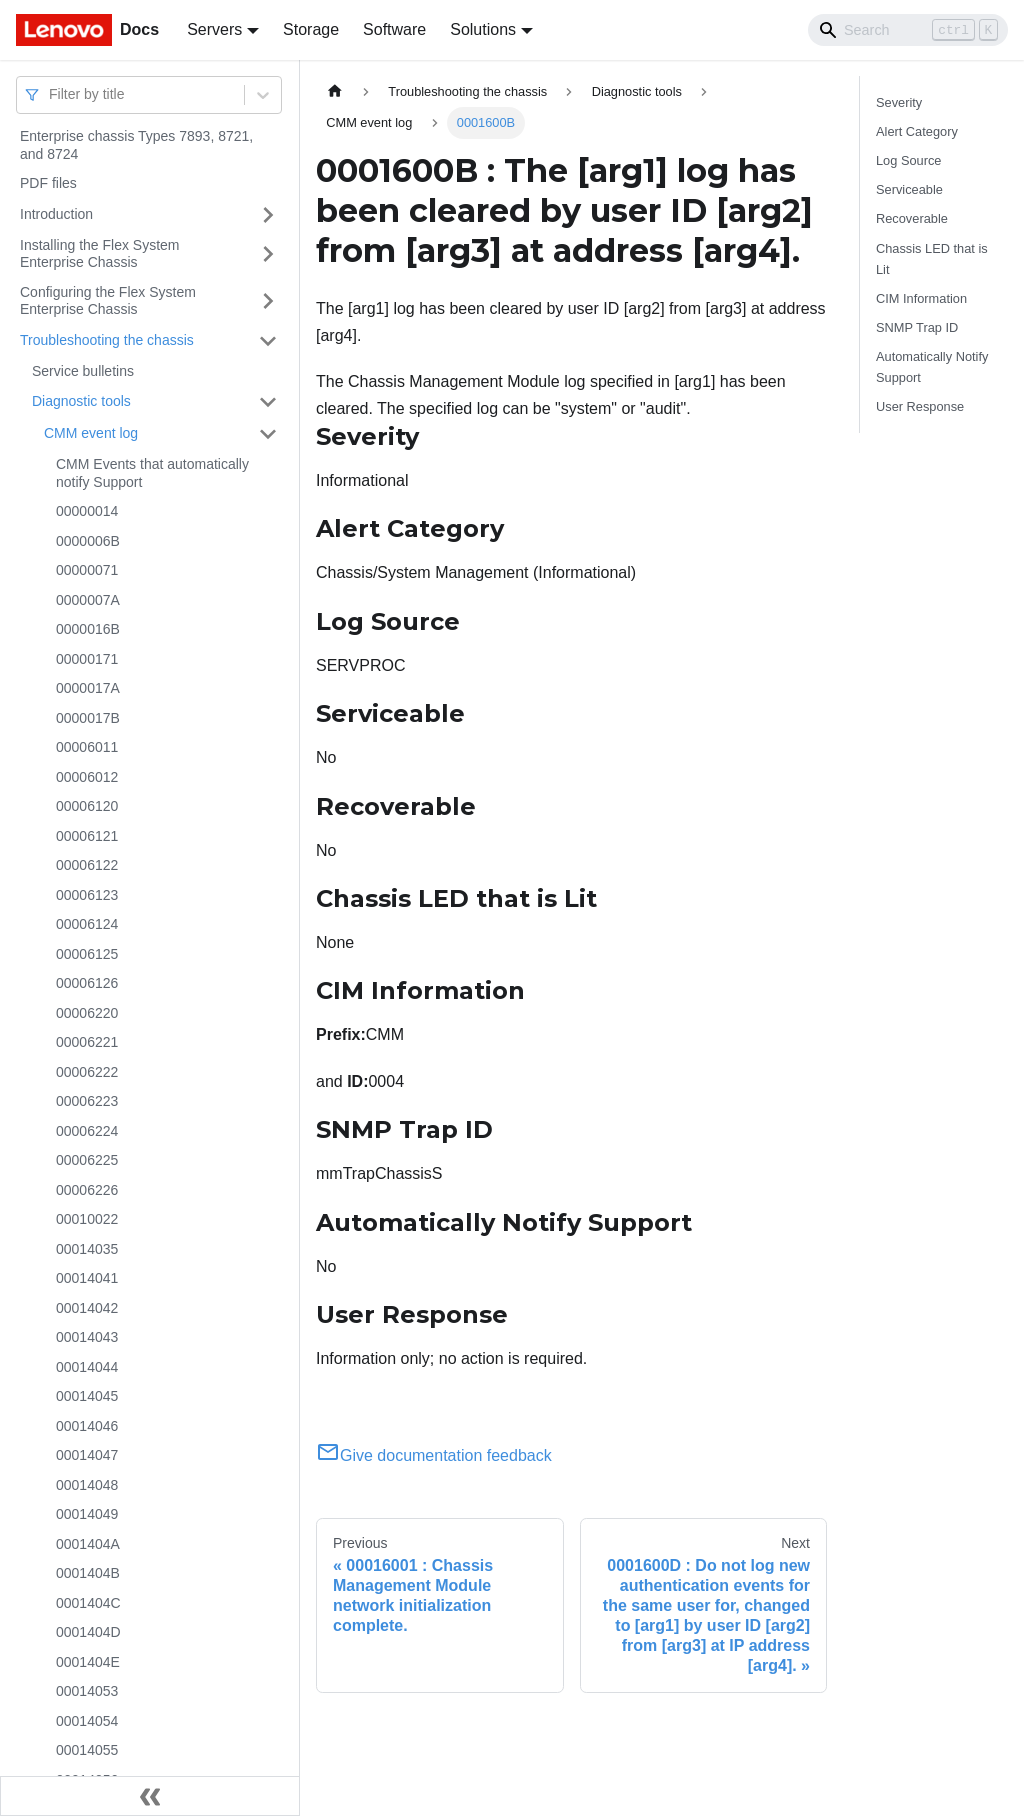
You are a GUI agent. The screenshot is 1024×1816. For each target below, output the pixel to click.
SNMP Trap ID (917, 327)
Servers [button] (214, 29)
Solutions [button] (483, 29)
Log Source (908, 160)
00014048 (87, 1485)
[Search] (908, 30)
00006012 (87, 777)
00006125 (87, 954)
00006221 (87, 1042)
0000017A (88, 688)
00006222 (87, 1072)
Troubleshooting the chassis (107, 340)
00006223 (87, 1101)
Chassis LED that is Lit (932, 259)
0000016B (88, 629)
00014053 (87, 1691)
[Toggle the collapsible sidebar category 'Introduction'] (268, 215)
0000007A (88, 600)
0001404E (88, 1662)
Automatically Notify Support (932, 367)
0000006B (88, 541)
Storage (311, 29)
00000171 (87, 659)
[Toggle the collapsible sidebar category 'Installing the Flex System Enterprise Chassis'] (268, 254)
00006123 (87, 895)
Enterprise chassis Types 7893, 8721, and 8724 (136, 145)
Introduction (56, 214)
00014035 (87, 1249)
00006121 (87, 836)
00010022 (87, 1219)
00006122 (87, 865)
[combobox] (51, 94)
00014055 (87, 1750)
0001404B (88, 1573)
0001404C (88, 1603)
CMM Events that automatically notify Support (152, 473)
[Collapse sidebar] (150, 1796)
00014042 (87, 1308)
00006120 (87, 806)
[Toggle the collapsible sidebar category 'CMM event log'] (268, 434)
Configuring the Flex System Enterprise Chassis (108, 301)
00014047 (87, 1455)
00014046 (87, 1426)
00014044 (87, 1367)
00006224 (87, 1131)
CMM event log (91, 433)
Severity (899, 102)
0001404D (88, 1632)
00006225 (87, 1160)
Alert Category (917, 131)
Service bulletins (83, 371)
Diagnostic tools (81, 401)
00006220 (87, 1013)
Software (394, 29)
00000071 (87, 570)
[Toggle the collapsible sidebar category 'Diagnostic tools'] (268, 402)
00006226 (87, 1190)
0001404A (88, 1544)
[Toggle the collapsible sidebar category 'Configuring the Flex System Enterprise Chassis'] (268, 301)
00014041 (87, 1278)
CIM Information (921, 298)
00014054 (87, 1721)
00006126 (87, 983)
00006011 (87, 747)
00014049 (87, 1514)
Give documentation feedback (434, 1455)
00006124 (87, 924)
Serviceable (909, 189)
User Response (920, 406)
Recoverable (912, 218)
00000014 (87, 511)
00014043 (87, 1337)
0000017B (88, 718)
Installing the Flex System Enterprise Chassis (100, 254)
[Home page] (335, 91)
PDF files (48, 183)
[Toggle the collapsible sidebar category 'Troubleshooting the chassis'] (268, 341)
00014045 (87, 1396)
